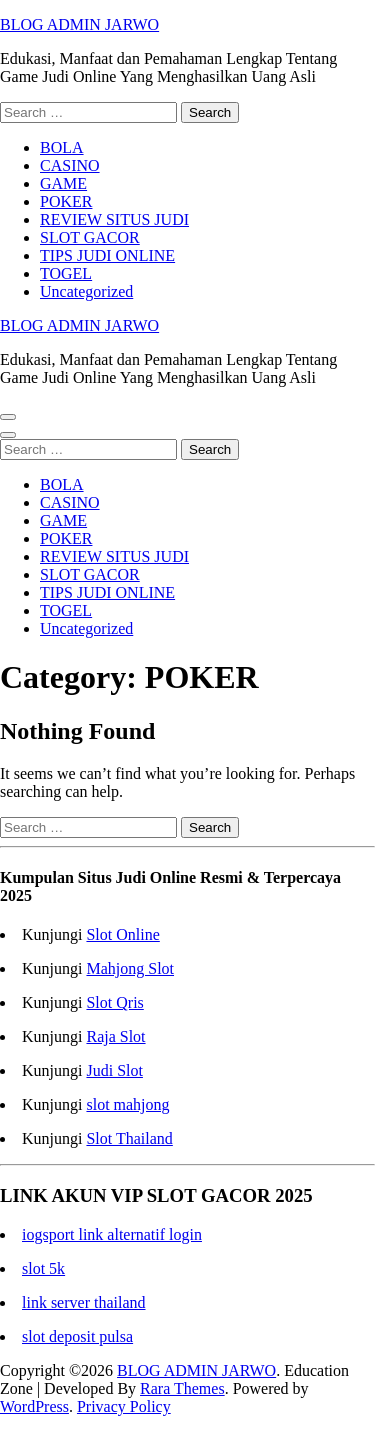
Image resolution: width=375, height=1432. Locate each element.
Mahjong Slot (130, 968)
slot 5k (43, 1268)
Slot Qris (114, 1002)
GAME (63, 183)
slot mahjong (127, 1104)
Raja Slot (115, 1036)
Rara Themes (182, 1388)
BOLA (62, 147)
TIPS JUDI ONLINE (107, 255)
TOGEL (66, 273)
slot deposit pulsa (77, 1336)
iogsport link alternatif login (112, 1234)
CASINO (70, 165)
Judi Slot (114, 1070)
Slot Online (122, 934)
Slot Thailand (129, 1138)
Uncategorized (86, 291)
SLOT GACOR (90, 237)
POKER (66, 201)
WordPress (34, 1406)
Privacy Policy (124, 1406)
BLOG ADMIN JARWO (79, 24)
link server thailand (84, 1302)
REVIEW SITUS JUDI (114, 219)
